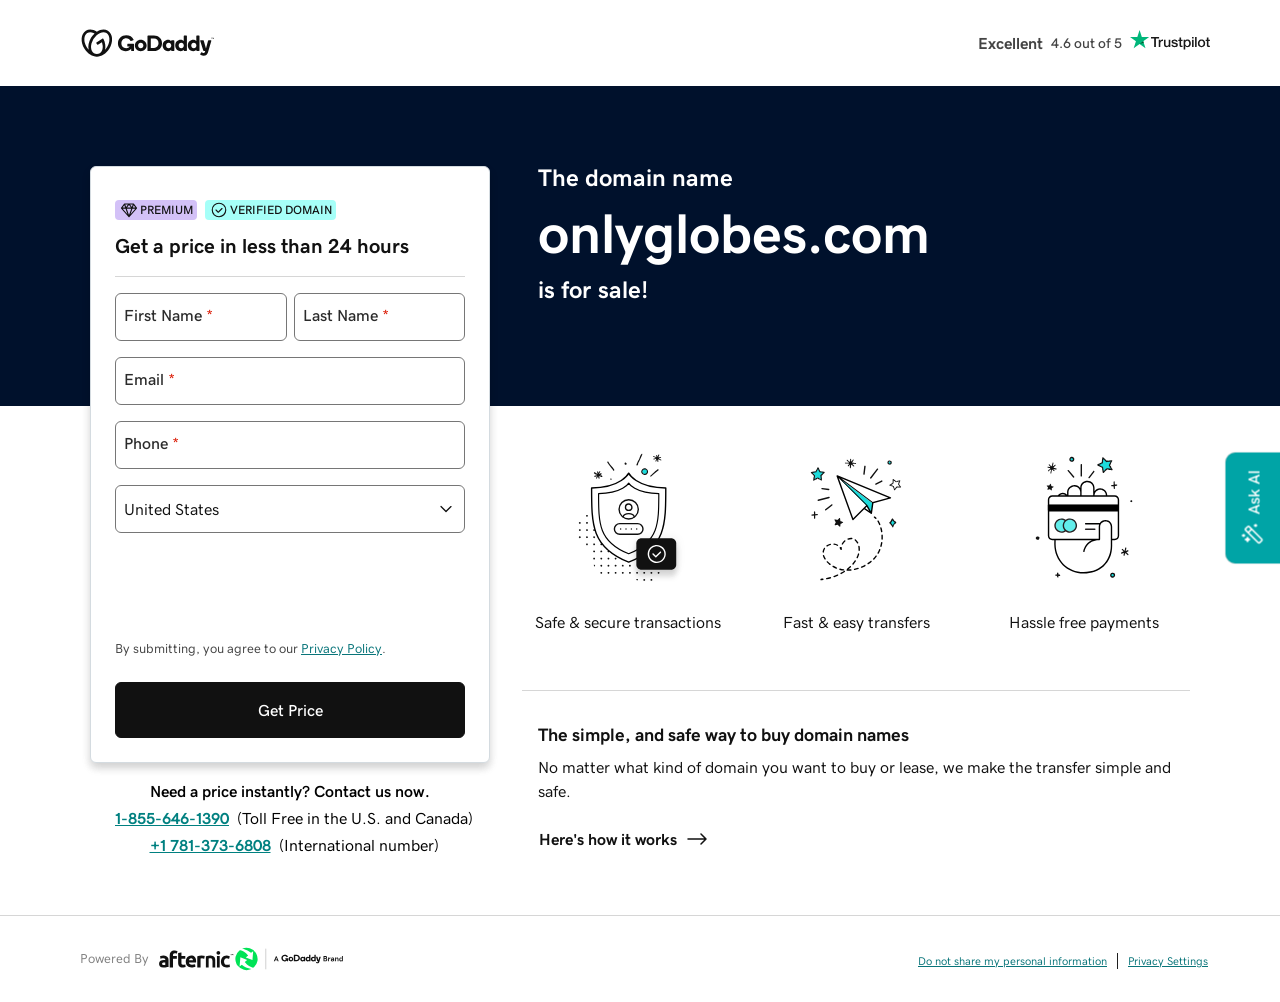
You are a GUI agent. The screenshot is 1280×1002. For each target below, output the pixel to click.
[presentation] (267, 596)
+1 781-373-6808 (210, 845)
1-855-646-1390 (172, 818)
